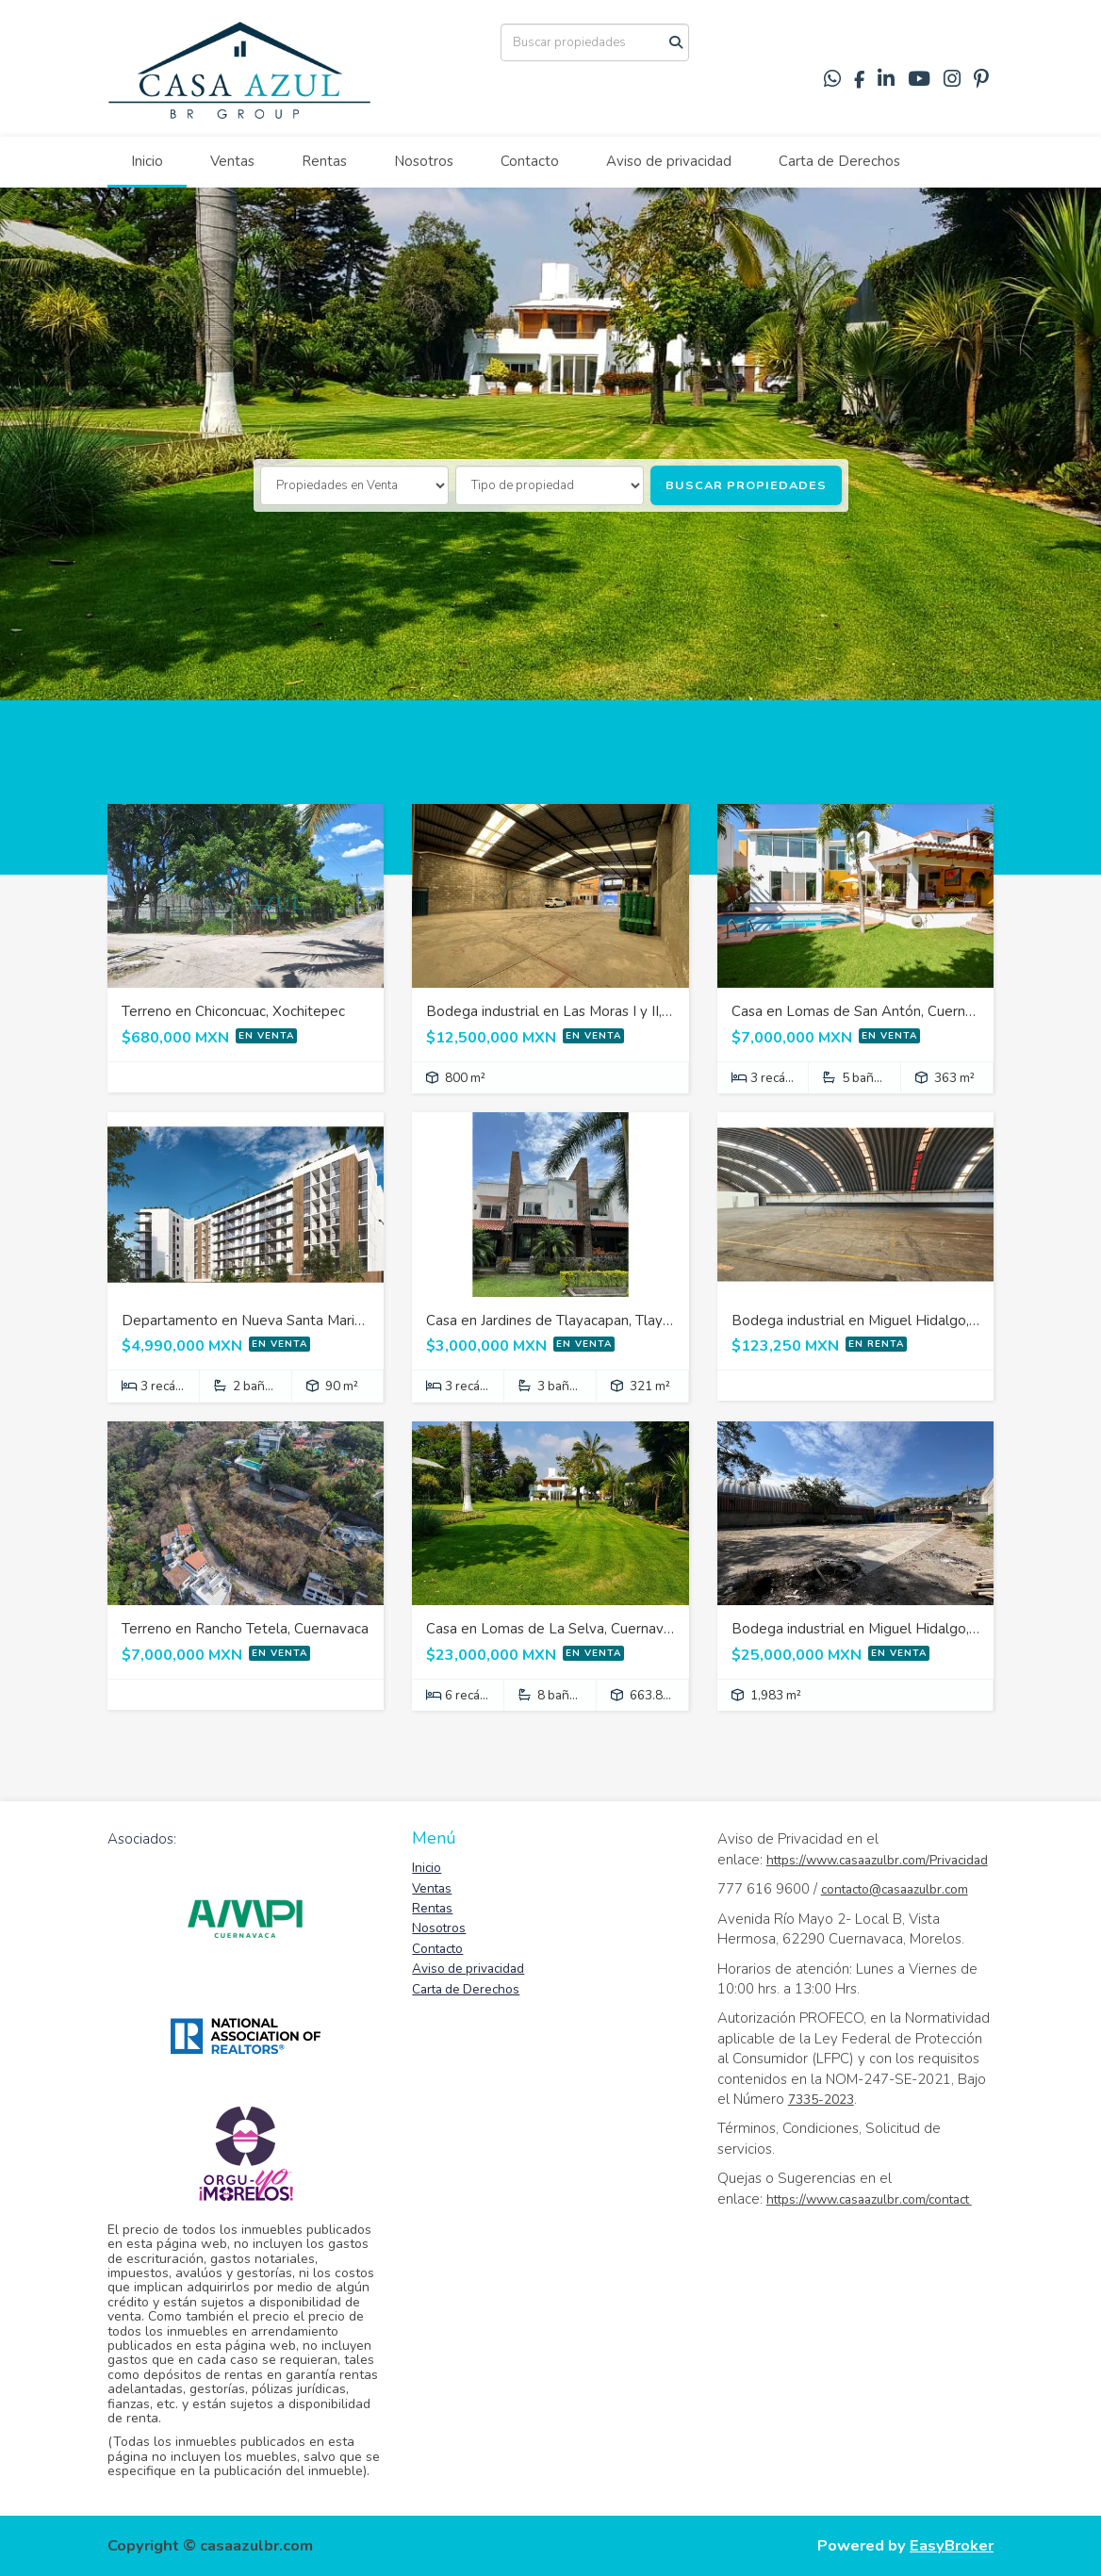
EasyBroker (952, 2545)
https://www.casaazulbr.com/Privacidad (877, 1860)
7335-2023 (821, 2099)
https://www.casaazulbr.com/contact (869, 2199)
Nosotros (423, 161)
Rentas (324, 161)
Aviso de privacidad (668, 161)
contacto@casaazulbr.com (894, 1889)
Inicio (147, 161)
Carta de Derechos (839, 161)
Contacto (530, 161)
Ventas (232, 161)
